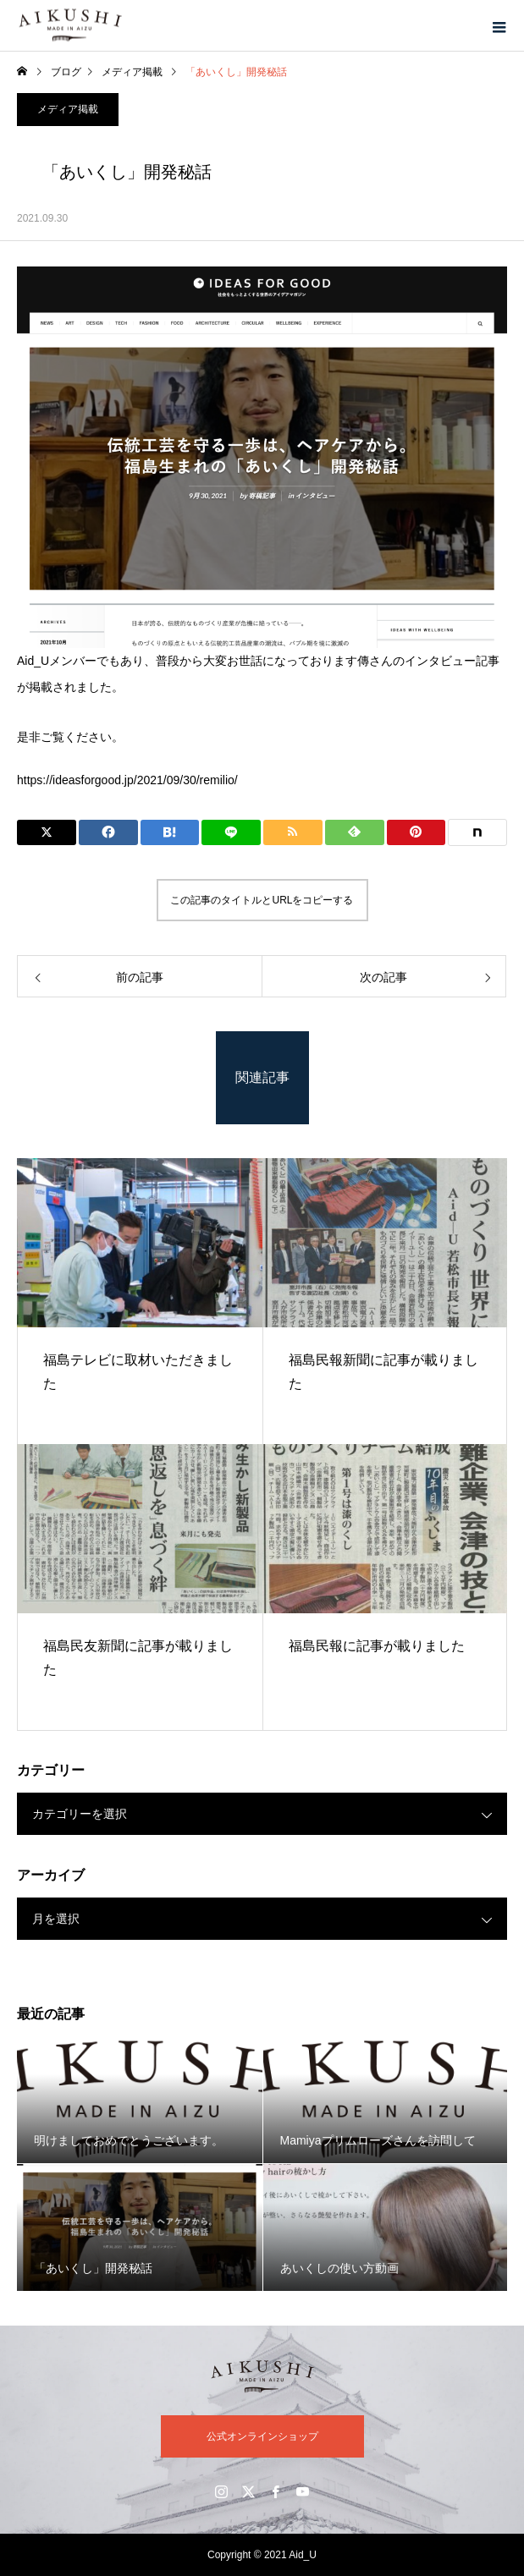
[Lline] (231, 832)
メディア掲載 (67, 109)
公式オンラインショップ (262, 2436)
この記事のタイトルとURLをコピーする (261, 900)
